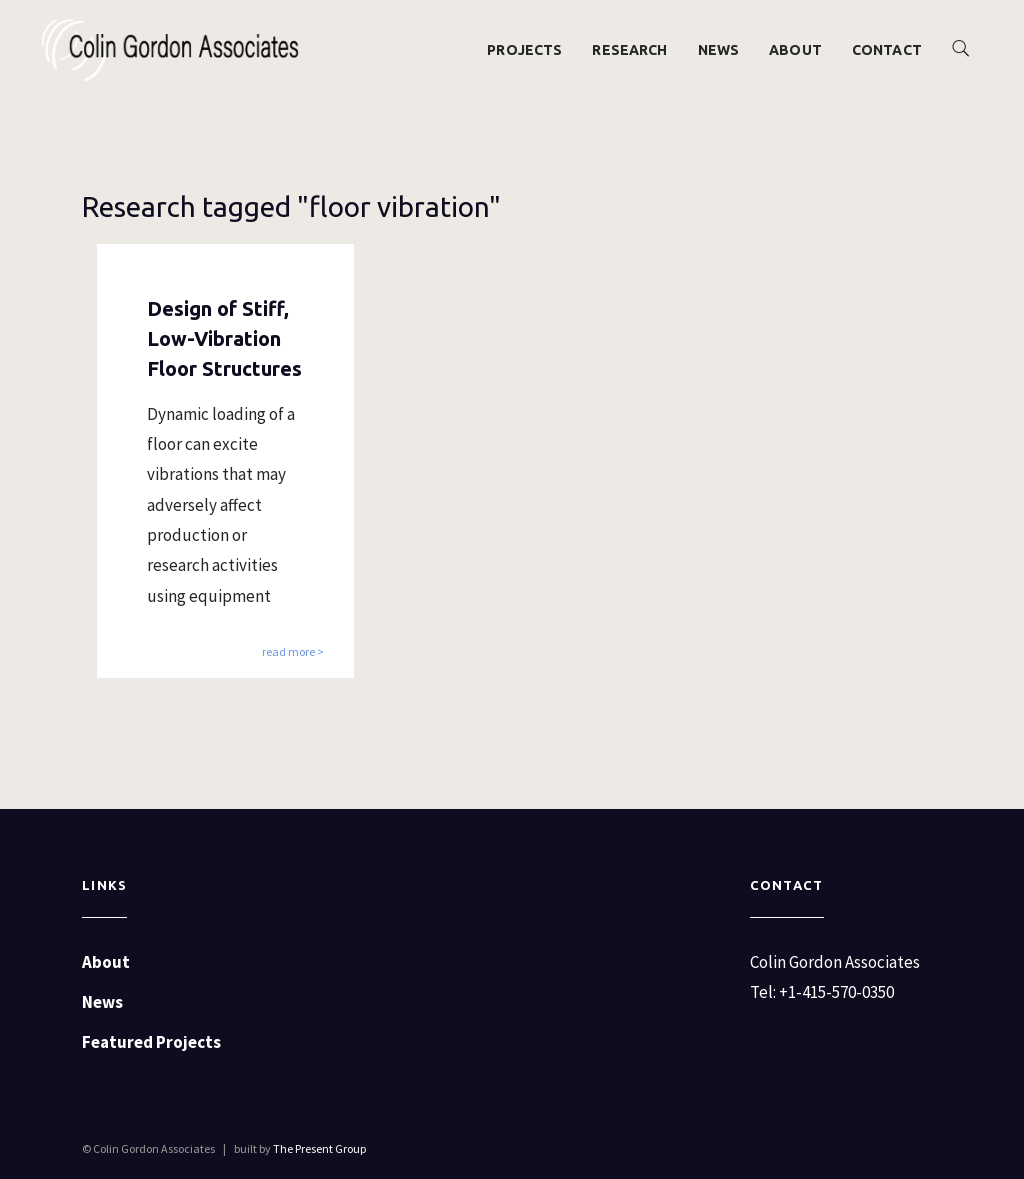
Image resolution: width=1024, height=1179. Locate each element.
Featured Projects (151, 1042)
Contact (887, 50)
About (795, 50)
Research (629, 50)
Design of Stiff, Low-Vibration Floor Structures (224, 338)
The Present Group (319, 1148)
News (719, 50)
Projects (524, 50)
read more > (293, 652)
